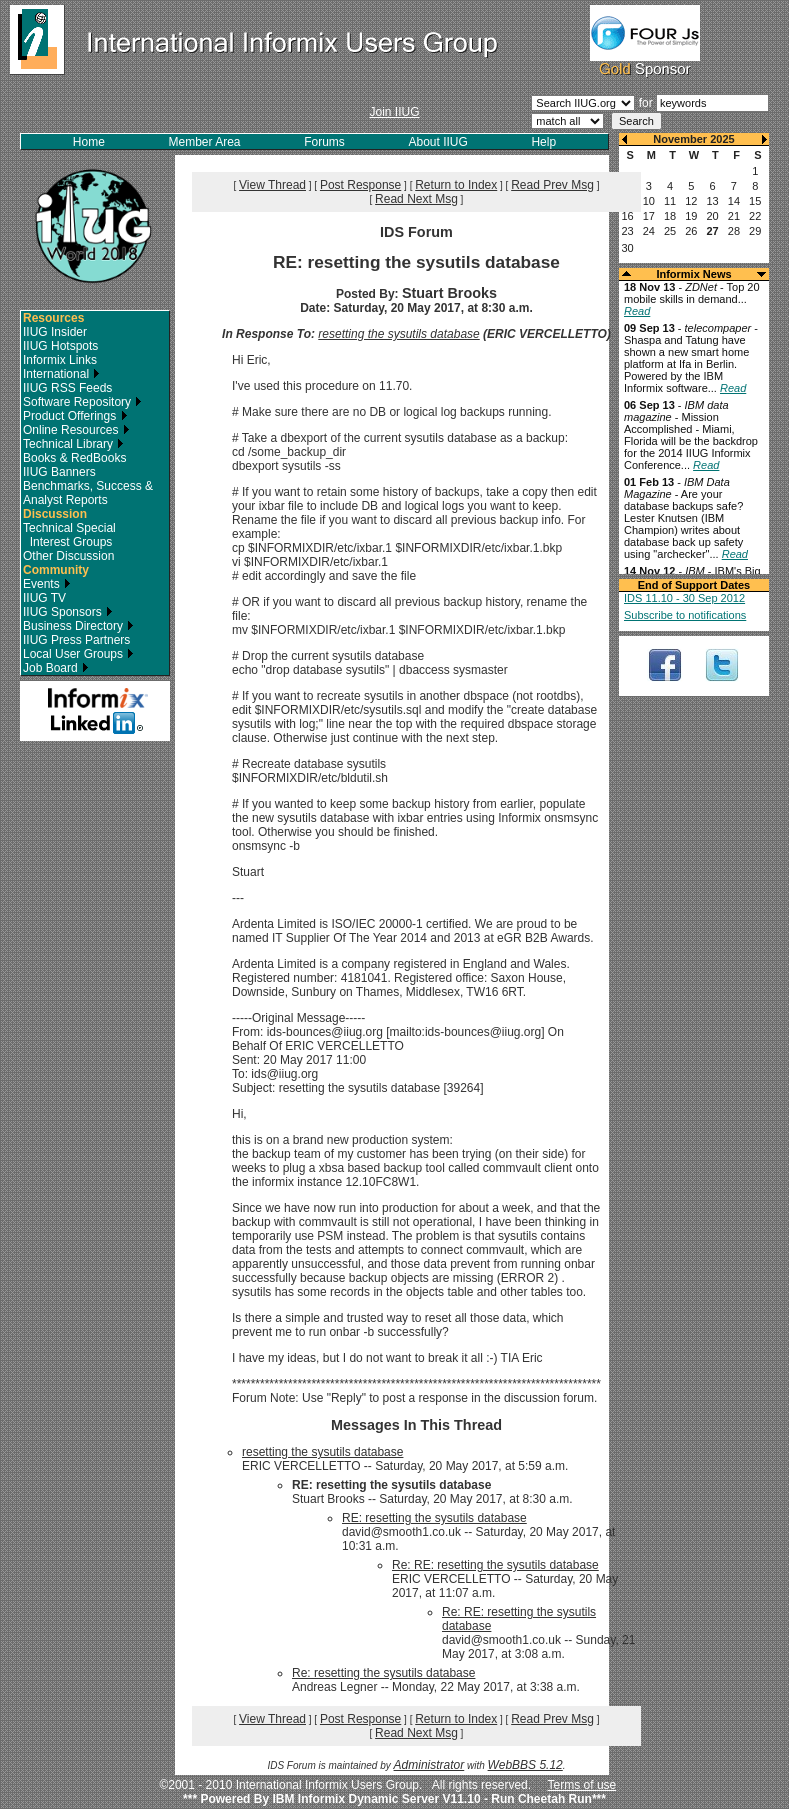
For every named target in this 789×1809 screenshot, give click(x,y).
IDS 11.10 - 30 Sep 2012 (684, 598)
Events (47, 584)
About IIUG (437, 142)
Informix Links (60, 360)
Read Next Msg (416, 199)
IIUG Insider (55, 332)
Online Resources (76, 430)
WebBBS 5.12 (525, 1765)
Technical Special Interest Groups (69, 535)
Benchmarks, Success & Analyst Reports (88, 493)
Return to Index (456, 185)
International (61, 374)
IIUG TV (44, 598)
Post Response (360, 185)
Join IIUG (394, 112)
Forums (324, 142)
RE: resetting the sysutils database (434, 1518)
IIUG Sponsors (68, 612)
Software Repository (82, 402)
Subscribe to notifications (685, 615)
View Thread (272, 185)
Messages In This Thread (416, 1425)
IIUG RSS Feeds (67, 388)
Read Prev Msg (552, 185)
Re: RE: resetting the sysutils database (495, 1565)
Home (89, 142)
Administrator (429, 1765)
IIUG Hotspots (60, 346)
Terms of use (582, 1785)
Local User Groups (78, 654)
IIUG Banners (59, 472)
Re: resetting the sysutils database (383, 1673)
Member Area (205, 142)
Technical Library (73, 444)
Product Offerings (75, 416)
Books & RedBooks (74, 458)
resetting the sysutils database (398, 334)
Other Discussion (68, 556)
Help (543, 142)
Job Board (56, 668)
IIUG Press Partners (76, 640)
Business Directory (78, 626)
